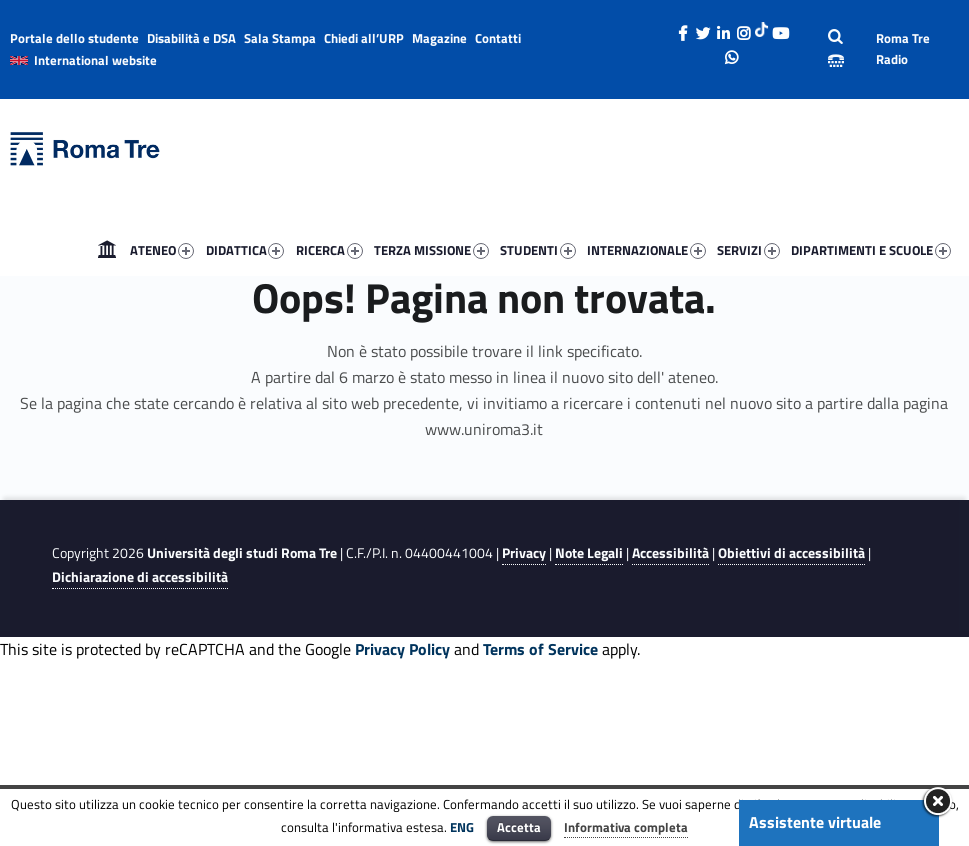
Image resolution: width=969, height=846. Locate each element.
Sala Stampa (280, 38)
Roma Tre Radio (903, 48)
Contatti (498, 38)
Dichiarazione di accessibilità (140, 577)
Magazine (439, 38)
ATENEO (162, 250)
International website (95, 60)
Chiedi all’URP (364, 38)
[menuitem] (107, 250)
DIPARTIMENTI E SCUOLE (871, 250)
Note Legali (589, 553)
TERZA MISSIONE (431, 250)
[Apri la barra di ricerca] (836, 49)
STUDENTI (538, 250)
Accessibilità (670, 553)
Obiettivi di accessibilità (791, 553)
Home (107, 250)
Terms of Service (540, 649)
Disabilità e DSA (191, 38)
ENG (462, 827)
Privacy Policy (402, 649)
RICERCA (329, 250)
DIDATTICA (245, 250)
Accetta (519, 827)
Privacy (524, 553)
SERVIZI (748, 250)
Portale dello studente (74, 38)
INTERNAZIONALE (646, 250)
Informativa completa (626, 827)
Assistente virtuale (815, 822)
